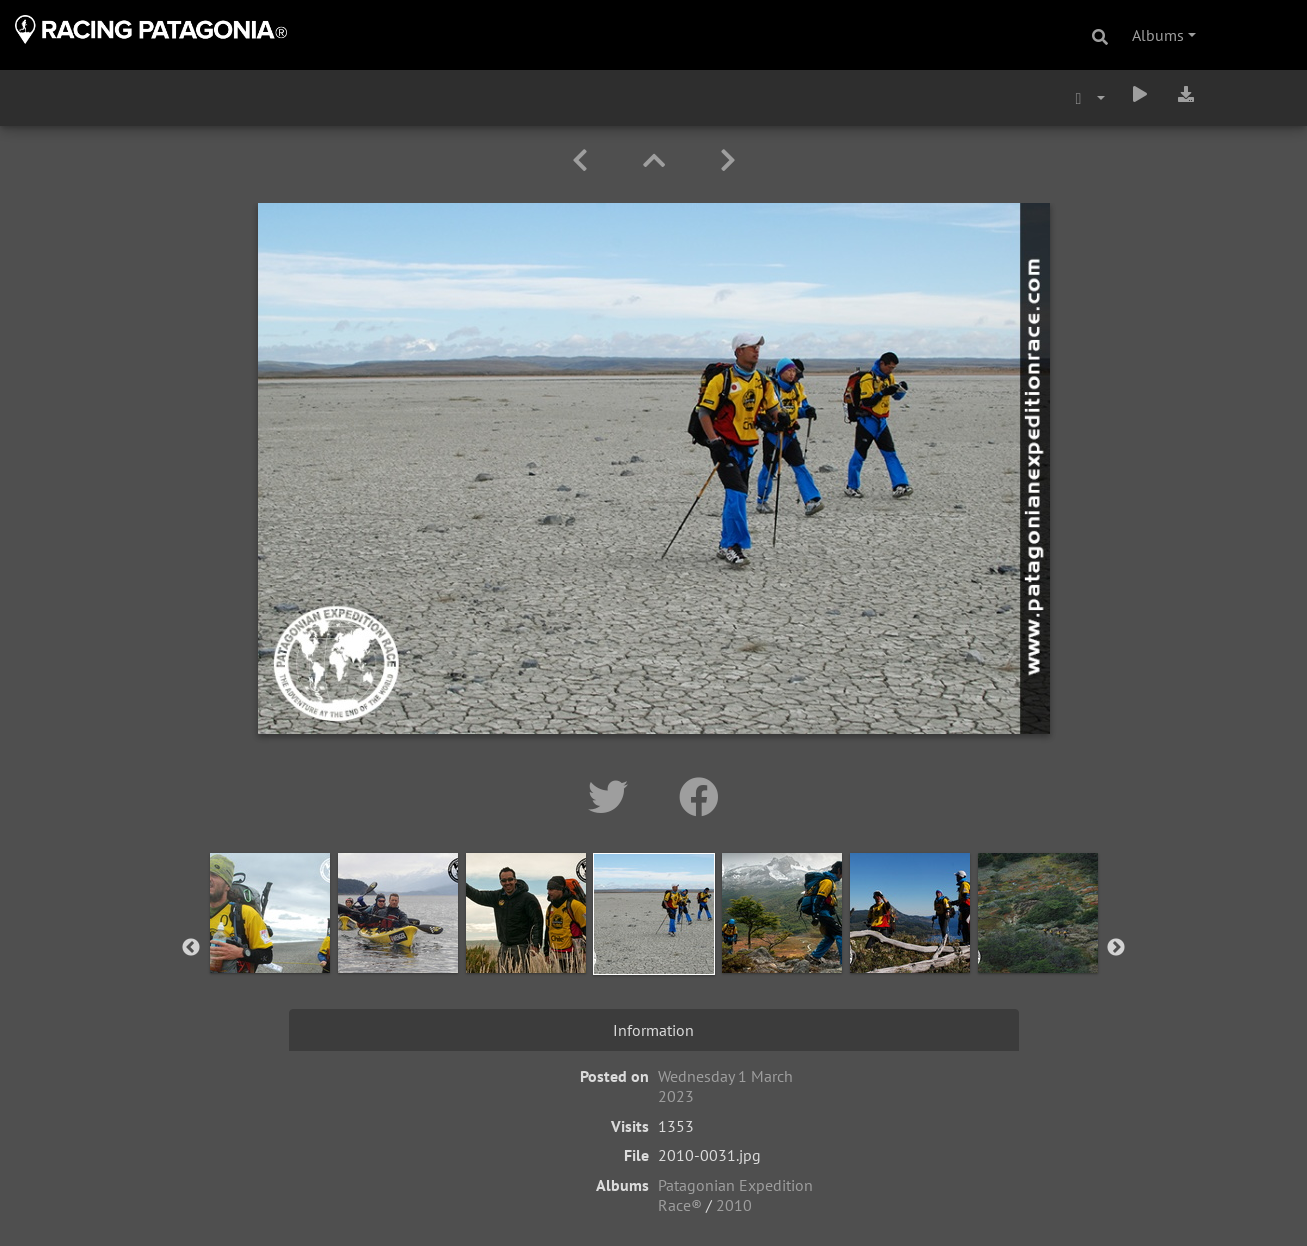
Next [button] (1116, 948)
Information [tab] (653, 1030)
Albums (1158, 35)
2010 (734, 1205)
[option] (270, 944)
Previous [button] (191, 948)
